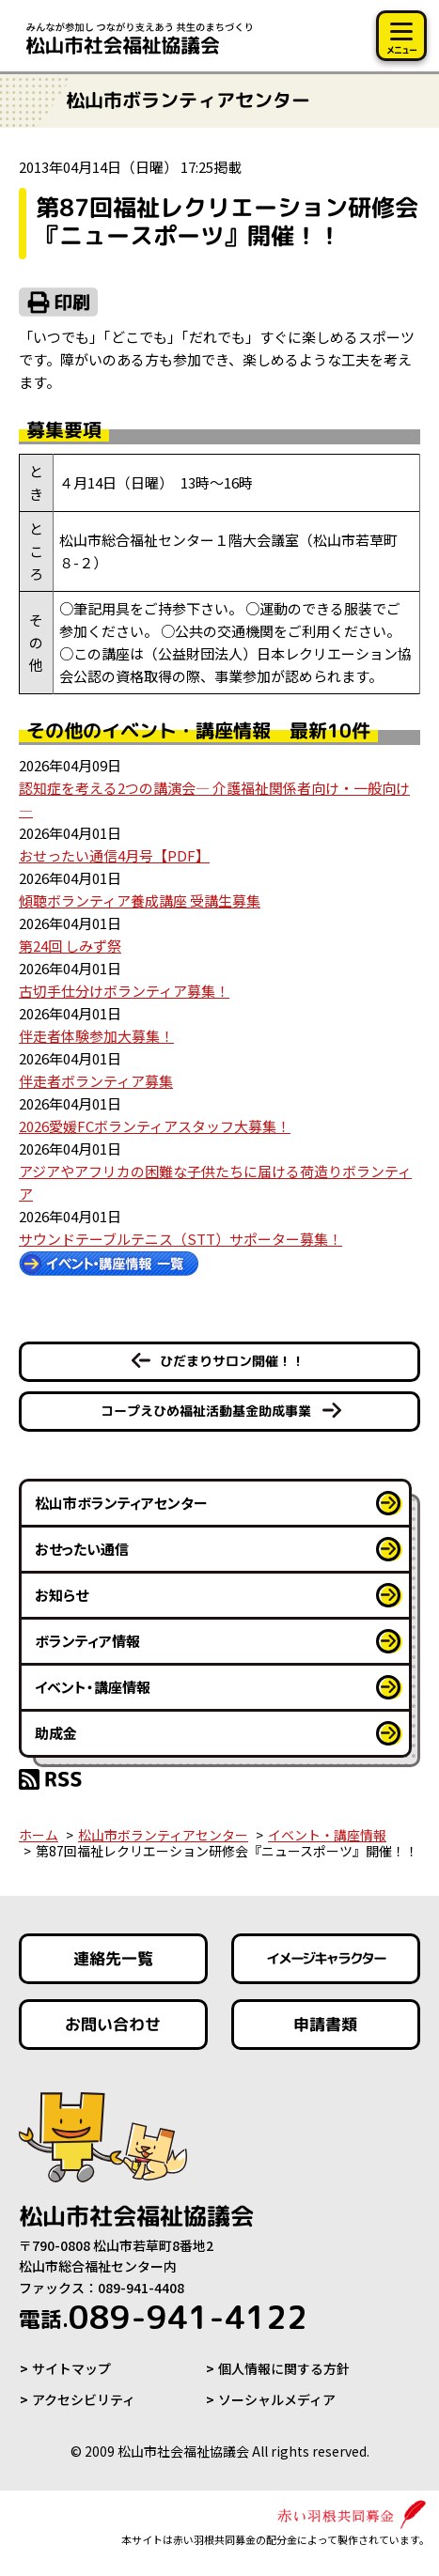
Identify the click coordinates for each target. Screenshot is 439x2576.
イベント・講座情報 (92, 1687)
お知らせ (61, 1595)
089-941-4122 (163, 2316)
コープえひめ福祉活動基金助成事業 (206, 1411)
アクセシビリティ (83, 2399)
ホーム (38, 1834)
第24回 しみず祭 (70, 945)
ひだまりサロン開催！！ (232, 1361)
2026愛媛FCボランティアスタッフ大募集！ (154, 1126)
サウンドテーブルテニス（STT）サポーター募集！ (180, 1239)
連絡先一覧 (113, 1958)
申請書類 (326, 2024)
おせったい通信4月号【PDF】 (114, 855)
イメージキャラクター (326, 1959)
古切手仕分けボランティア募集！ (124, 991)
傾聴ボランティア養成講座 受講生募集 (139, 900)
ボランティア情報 (87, 1641)
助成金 (56, 1733)
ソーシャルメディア (277, 2399)
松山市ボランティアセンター (121, 1503)
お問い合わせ (113, 2024)
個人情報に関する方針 (284, 2368)
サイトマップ (71, 2368)
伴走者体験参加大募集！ (96, 1036)
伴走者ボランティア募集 (96, 1081)
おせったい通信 (82, 1549)
